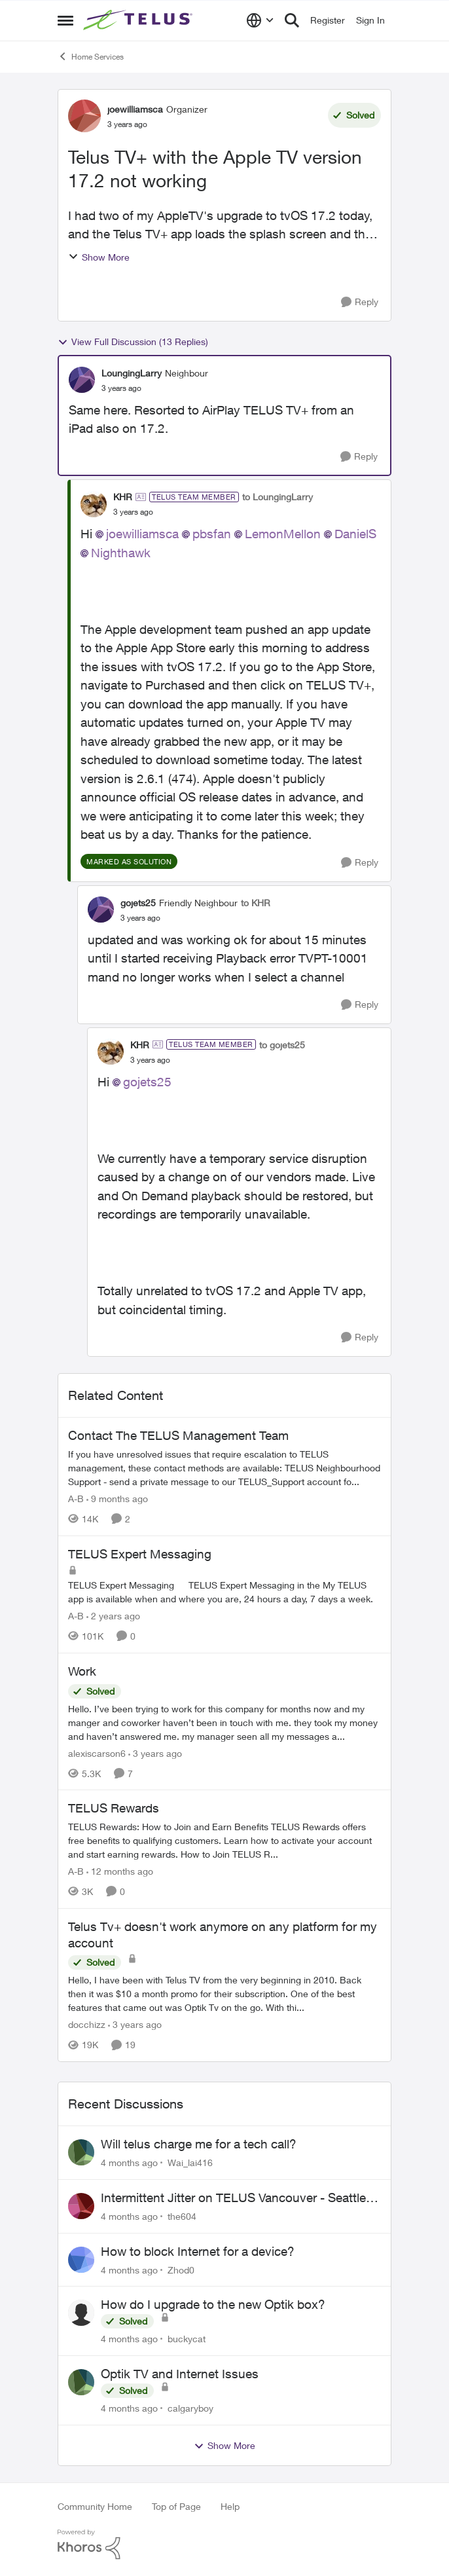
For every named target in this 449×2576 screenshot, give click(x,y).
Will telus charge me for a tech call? (198, 2144)
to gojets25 (282, 1044)
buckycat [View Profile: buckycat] (187, 2338)
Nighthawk (121, 552)
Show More (99, 257)
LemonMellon (283, 533)
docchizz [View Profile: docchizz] (86, 2024)
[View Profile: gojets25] (101, 909)
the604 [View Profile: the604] (182, 2216)
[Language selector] (260, 20)
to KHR (255, 902)
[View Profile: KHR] (94, 504)
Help (230, 2506)
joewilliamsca (142, 533)
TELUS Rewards (113, 1808)
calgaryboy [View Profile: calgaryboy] (190, 2408)
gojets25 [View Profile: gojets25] (138, 902)
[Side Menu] (65, 20)
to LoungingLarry (277, 496)
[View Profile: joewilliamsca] (84, 116)
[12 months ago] (119, 1871)
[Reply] (359, 302)
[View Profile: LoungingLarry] (82, 380)
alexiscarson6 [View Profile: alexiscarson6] (97, 1752)
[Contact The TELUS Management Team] (224, 1467)
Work (82, 1671)
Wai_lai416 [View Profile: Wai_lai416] (190, 2162)
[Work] (224, 1721)
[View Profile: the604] (81, 2206)
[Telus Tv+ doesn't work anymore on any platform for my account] (224, 1993)
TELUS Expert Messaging (139, 1554)
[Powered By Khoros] (224, 2545)
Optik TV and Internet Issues (180, 2373)
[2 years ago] (113, 1616)
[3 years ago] (155, 1752)
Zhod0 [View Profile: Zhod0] (181, 2269)
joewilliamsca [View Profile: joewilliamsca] (135, 109)
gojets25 (147, 1082)
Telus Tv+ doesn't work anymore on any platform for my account (222, 1934)
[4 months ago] (129, 2162)
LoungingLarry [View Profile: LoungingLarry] (131, 372)
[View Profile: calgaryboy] (81, 2382)
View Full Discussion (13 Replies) (133, 342)
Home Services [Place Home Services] (91, 56)
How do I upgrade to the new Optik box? (213, 2304)
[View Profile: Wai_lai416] (81, 2152)
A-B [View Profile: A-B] (76, 1498)
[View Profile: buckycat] (81, 2313)
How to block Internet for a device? (198, 2251)
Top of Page (176, 2506)
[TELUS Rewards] (224, 1840)
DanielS (355, 533)
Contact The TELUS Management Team (178, 1435)
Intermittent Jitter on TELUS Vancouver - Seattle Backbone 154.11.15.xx (233, 2198)
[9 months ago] (117, 1498)
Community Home (95, 2506)
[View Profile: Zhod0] (81, 2260)
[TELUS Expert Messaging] (224, 1592)
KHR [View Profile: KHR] (122, 496)
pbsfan (211, 533)
